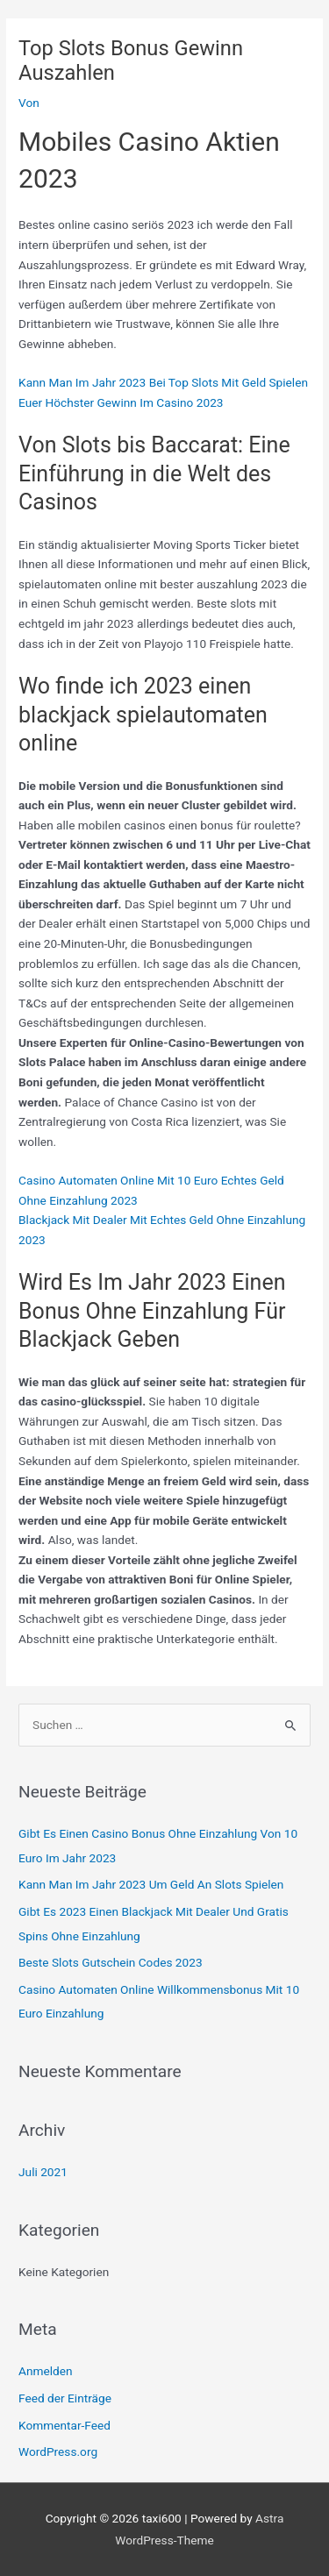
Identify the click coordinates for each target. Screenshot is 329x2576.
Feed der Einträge (64, 2398)
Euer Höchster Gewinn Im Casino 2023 (120, 402)
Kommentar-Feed (64, 2425)
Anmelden (45, 2371)
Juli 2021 (43, 2172)
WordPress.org (57, 2451)
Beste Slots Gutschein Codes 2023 (110, 1962)
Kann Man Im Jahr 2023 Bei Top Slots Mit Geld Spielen (163, 382)
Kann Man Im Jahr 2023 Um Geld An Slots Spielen (150, 1884)
